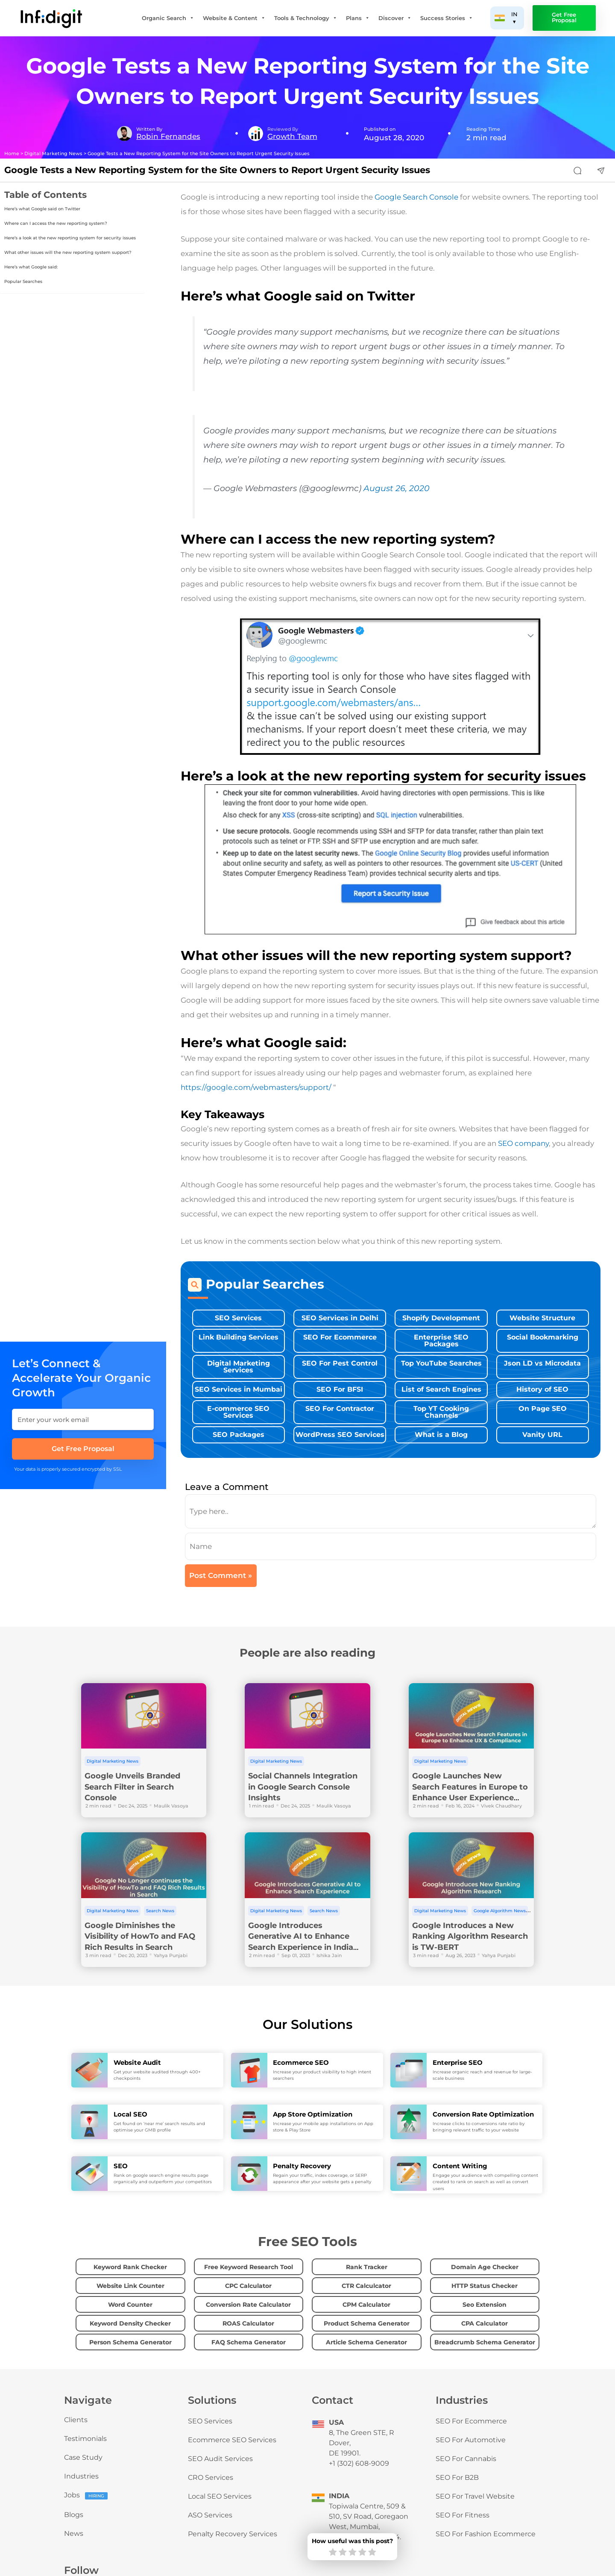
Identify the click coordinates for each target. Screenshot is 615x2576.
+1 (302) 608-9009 (359, 2463)
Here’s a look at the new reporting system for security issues (70, 238)
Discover (395, 18)
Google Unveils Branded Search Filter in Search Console (132, 1786)
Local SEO (130, 2114)
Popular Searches (23, 281)
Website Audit (137, 2062)
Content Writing (460, 2166)
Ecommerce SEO (301, 2062)
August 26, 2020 (396, 488)
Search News (160, 1911)
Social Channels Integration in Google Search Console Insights (302, 1786)
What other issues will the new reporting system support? (68, 252)
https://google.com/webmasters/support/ (256, 1087)
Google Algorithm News (500, 1911)
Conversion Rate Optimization (483, 2114)
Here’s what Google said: (31, 267)
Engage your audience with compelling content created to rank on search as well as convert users (485, 2182)
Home (11, 153)
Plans (358, 18)
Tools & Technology (305, 18)
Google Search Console (416, 197)
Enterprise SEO (458, 2062)
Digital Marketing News (53, 153)
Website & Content (234, 18)
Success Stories (446, 18)
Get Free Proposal (564, 18)
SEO (121, 2166)
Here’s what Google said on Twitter (42, 208)
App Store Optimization (312, 2114)
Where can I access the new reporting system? (55, 223)
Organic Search (168, 18)
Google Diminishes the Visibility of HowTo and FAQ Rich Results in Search (140, 1936)
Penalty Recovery (302, 2166)
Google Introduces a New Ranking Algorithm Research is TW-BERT (470, 1936)
